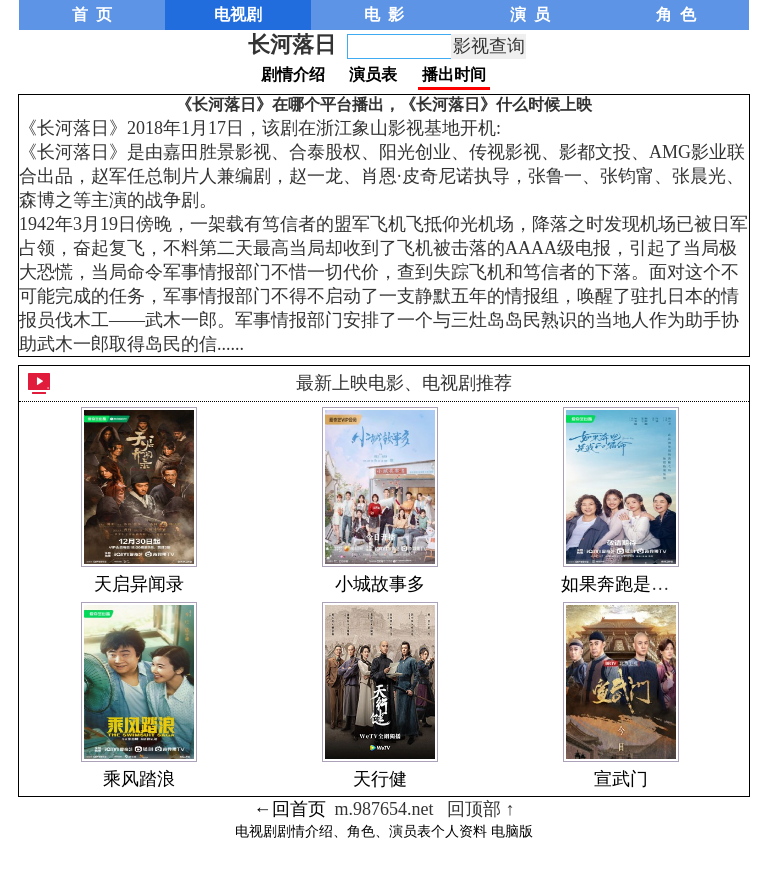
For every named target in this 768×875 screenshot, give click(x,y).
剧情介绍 (293, 74)
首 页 (92, 14)
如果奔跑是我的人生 (642, 584)
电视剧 (238, 14)
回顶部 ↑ (481, 809)
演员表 (373, 74)
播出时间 (454, 74)
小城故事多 (380, 584)
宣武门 (621, 779)
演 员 (530, 14)
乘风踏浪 (139, 779)
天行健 (380, 779)
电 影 (384, 14)
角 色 (676, 14)
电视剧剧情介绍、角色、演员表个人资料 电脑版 (384, 831)
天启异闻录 (139, 584)
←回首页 (290, 809)
